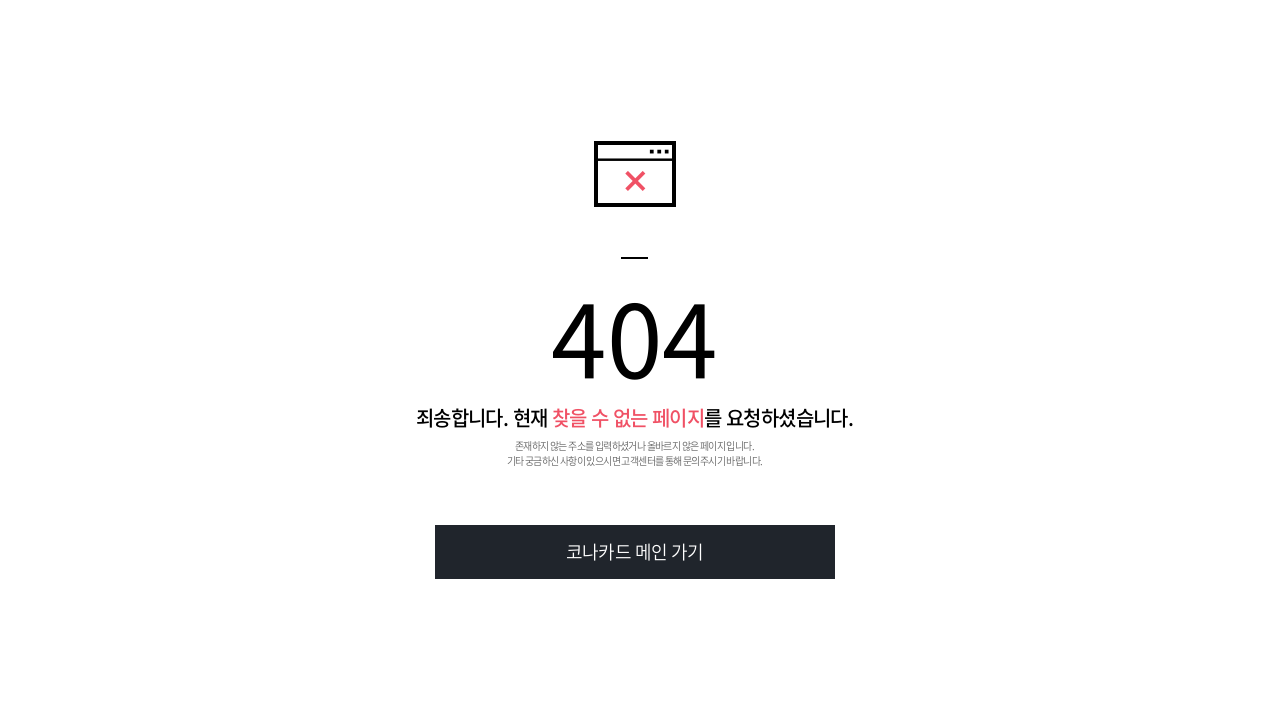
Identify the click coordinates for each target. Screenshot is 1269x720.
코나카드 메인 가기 (635, 551)
